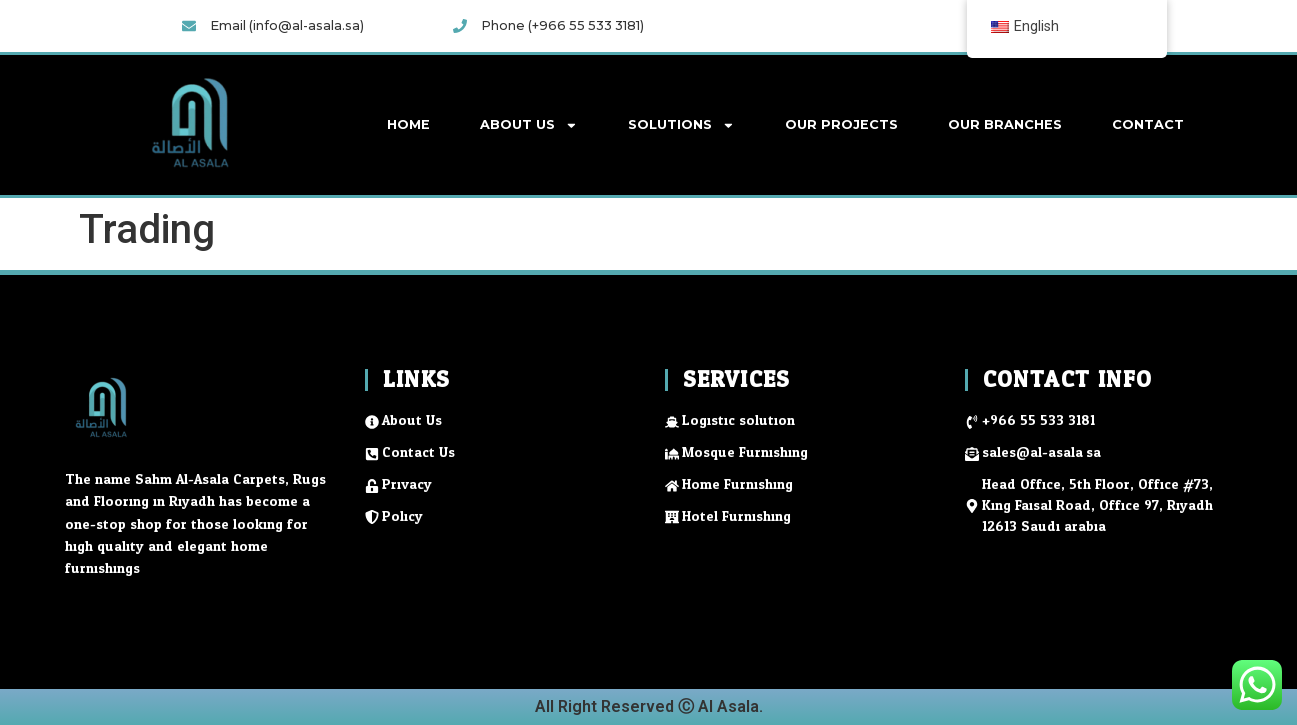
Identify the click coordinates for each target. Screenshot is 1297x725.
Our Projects (841, 124)
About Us (529, 125)
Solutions (681, 125)
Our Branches (1005, 124)
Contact (1148, 124)
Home (408, 124)
